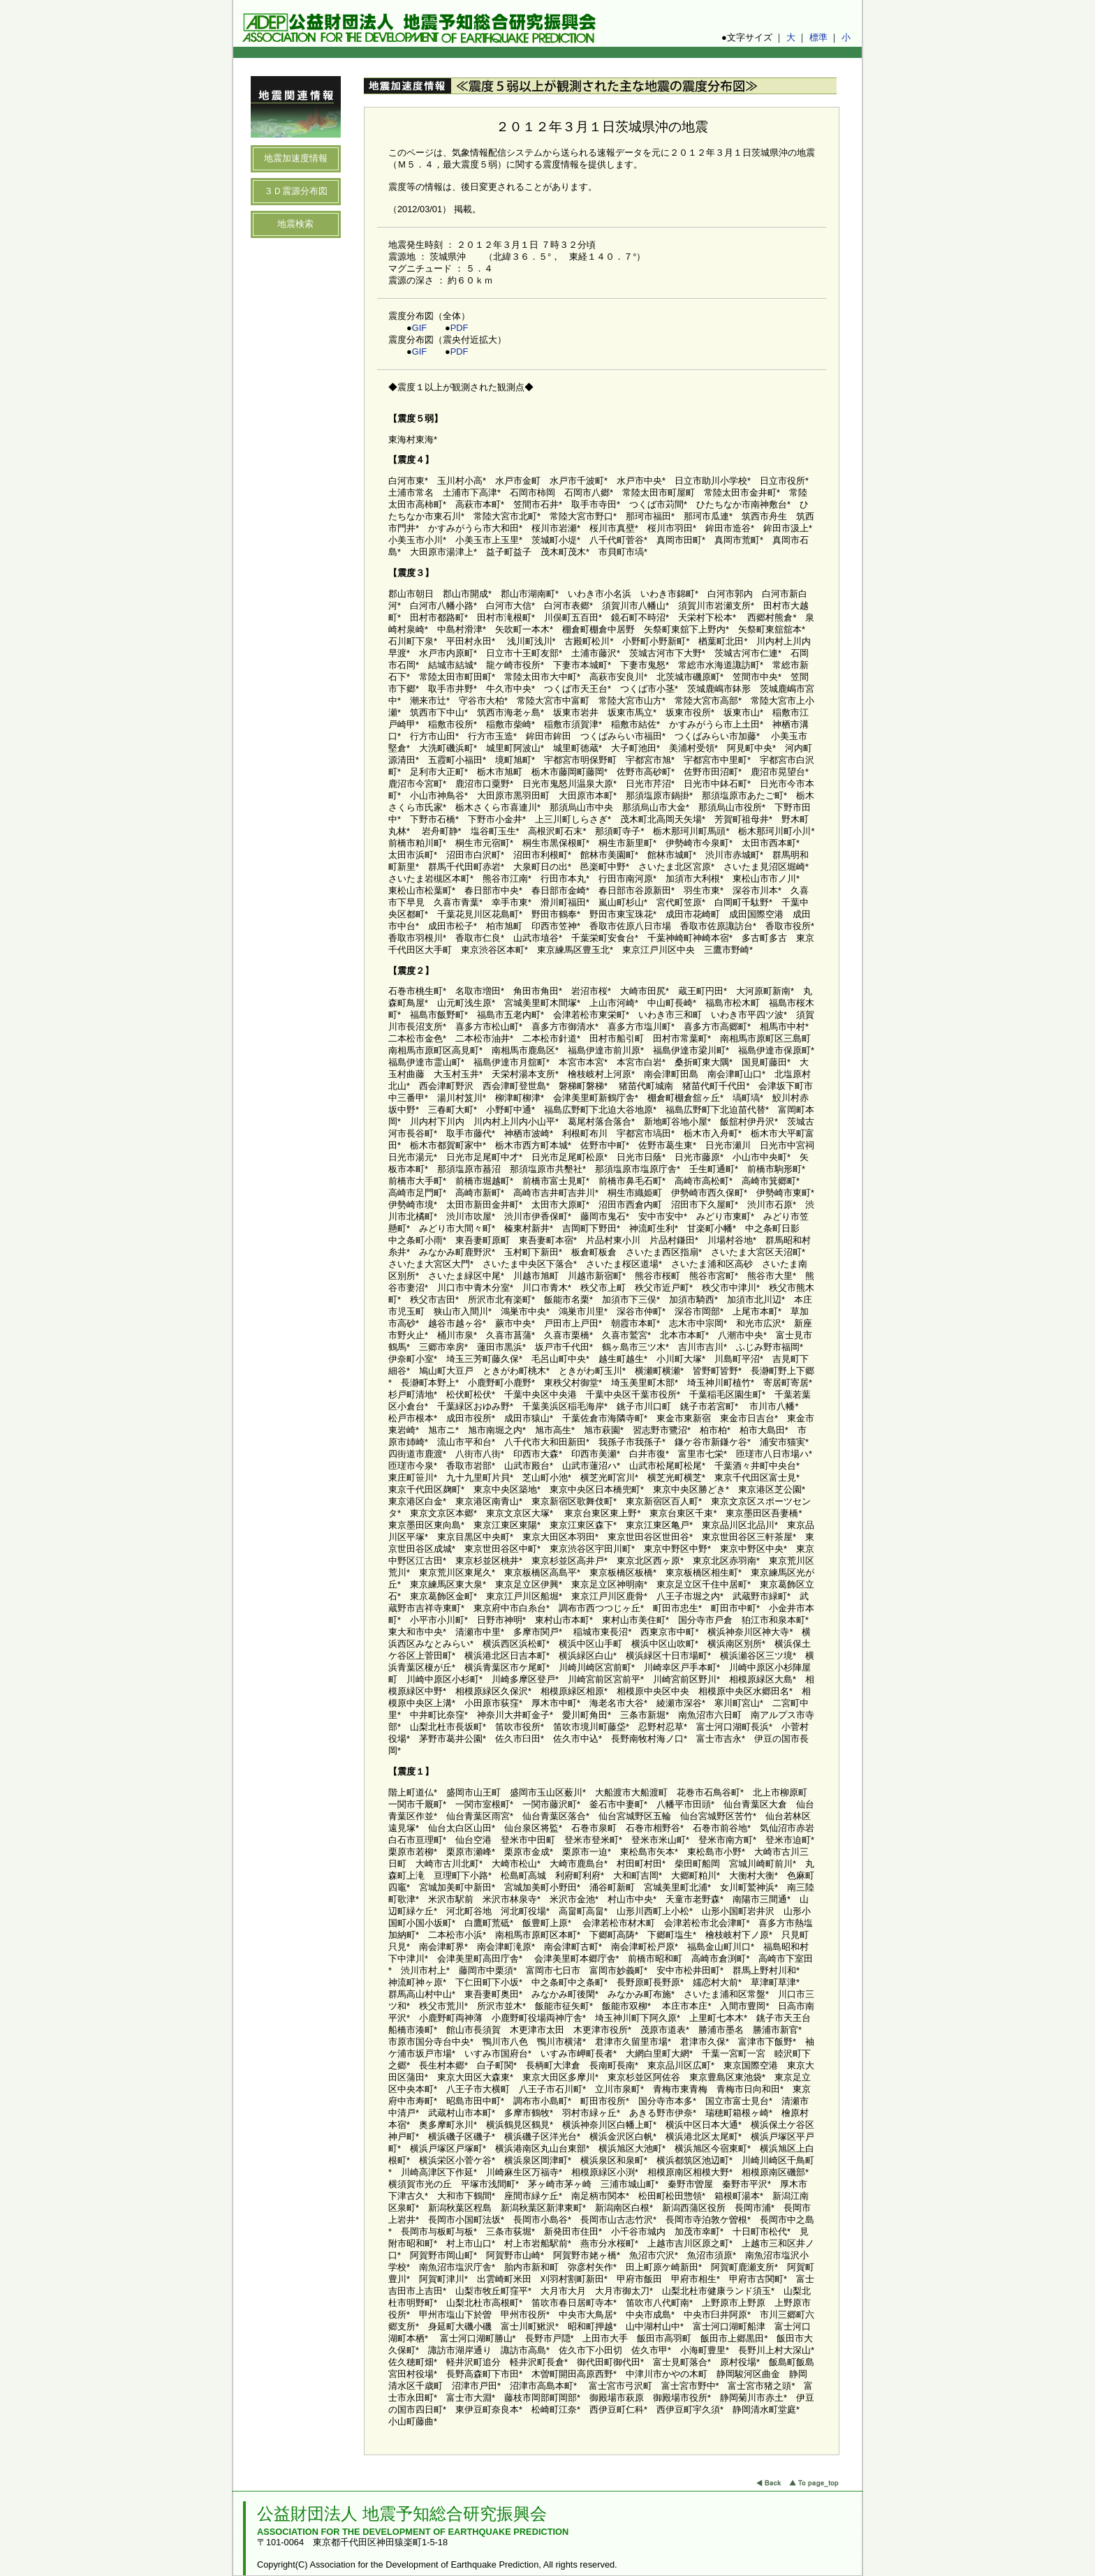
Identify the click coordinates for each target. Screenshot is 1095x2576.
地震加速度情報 (296, 158)
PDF (459, 328)
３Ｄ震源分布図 (296, 191)
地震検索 (295, 224)
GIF (419, 328)
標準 (818, 37)
